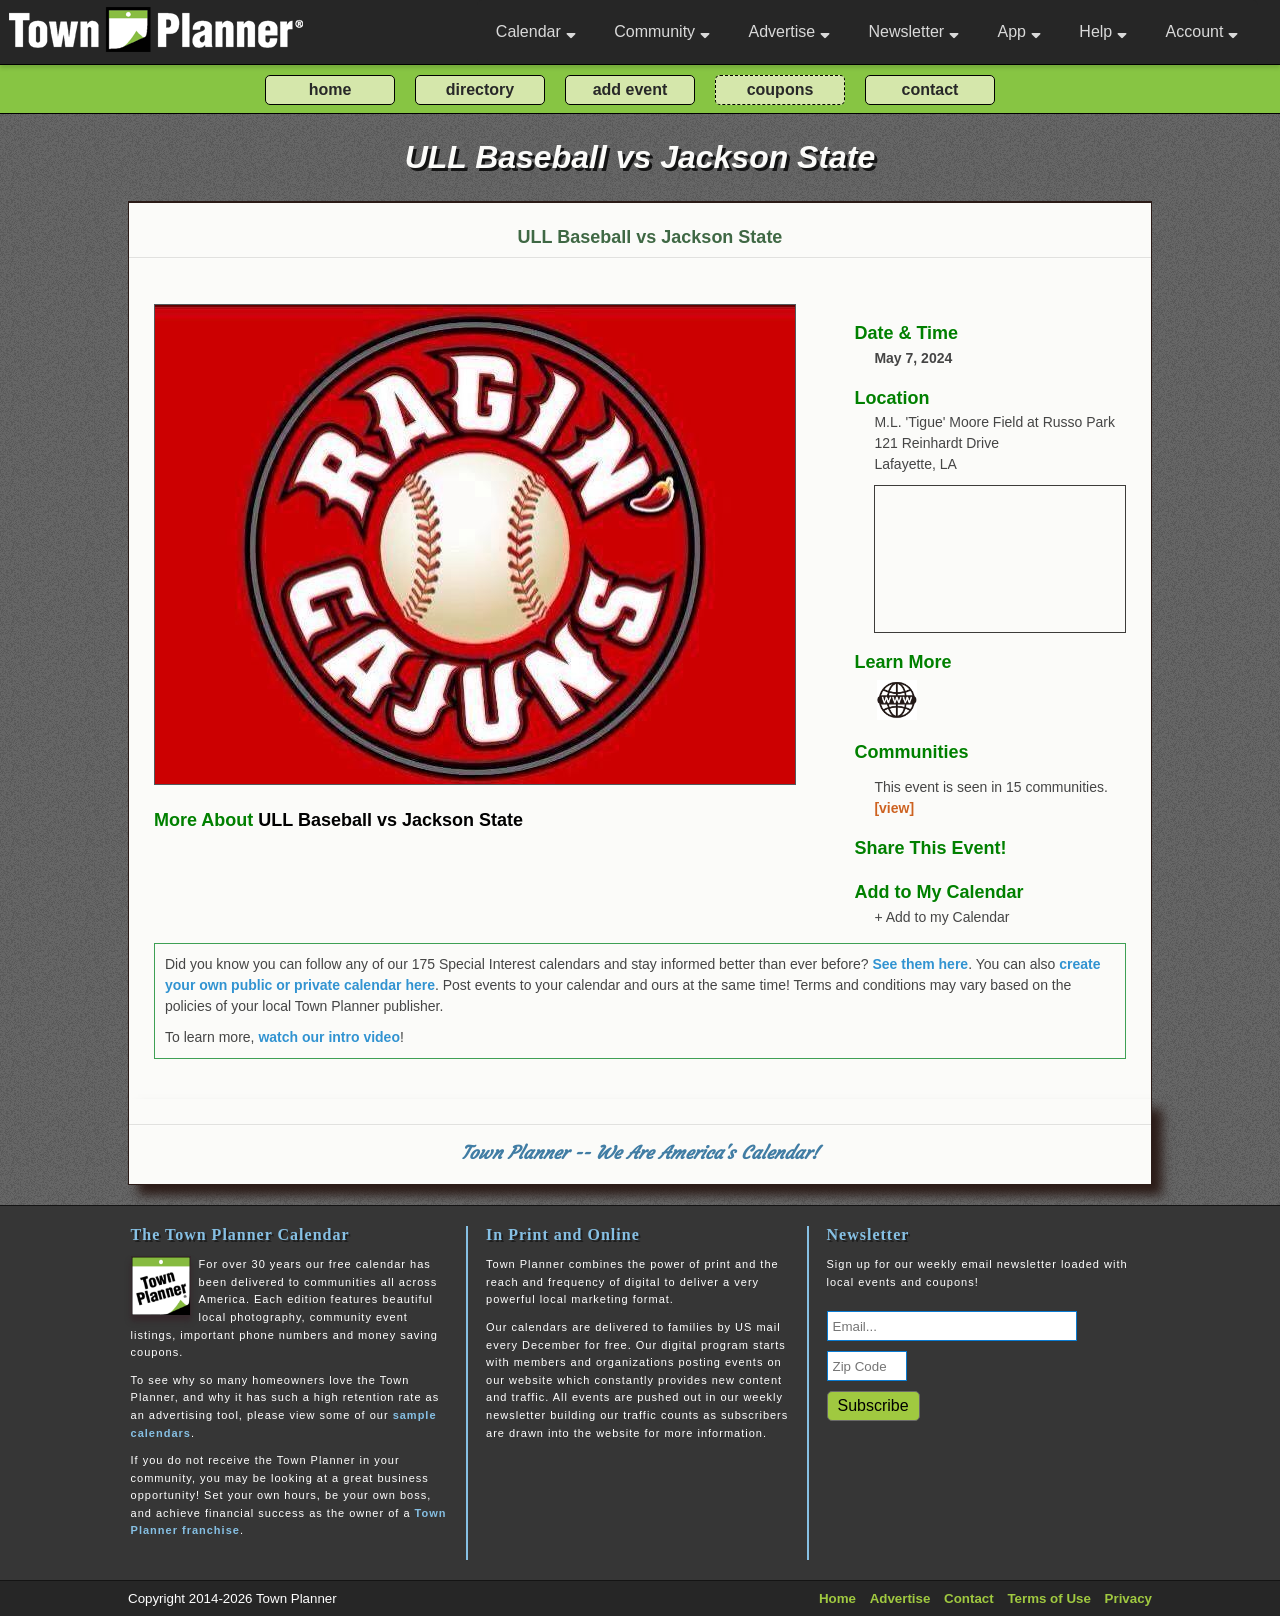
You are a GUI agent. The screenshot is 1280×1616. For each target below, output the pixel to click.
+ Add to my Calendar (941, 917)
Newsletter (914, 31)
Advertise (789, 31)
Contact (969, 1598)
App (1018, 31)
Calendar (536, 31)
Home (837, 1598)
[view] (894, 808)
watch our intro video (329, 1037)
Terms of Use (1048, 1598)
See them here (920, 964)
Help (1103, 31)
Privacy (1128, 1598)
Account (1202, 31)
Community (662, 31)
